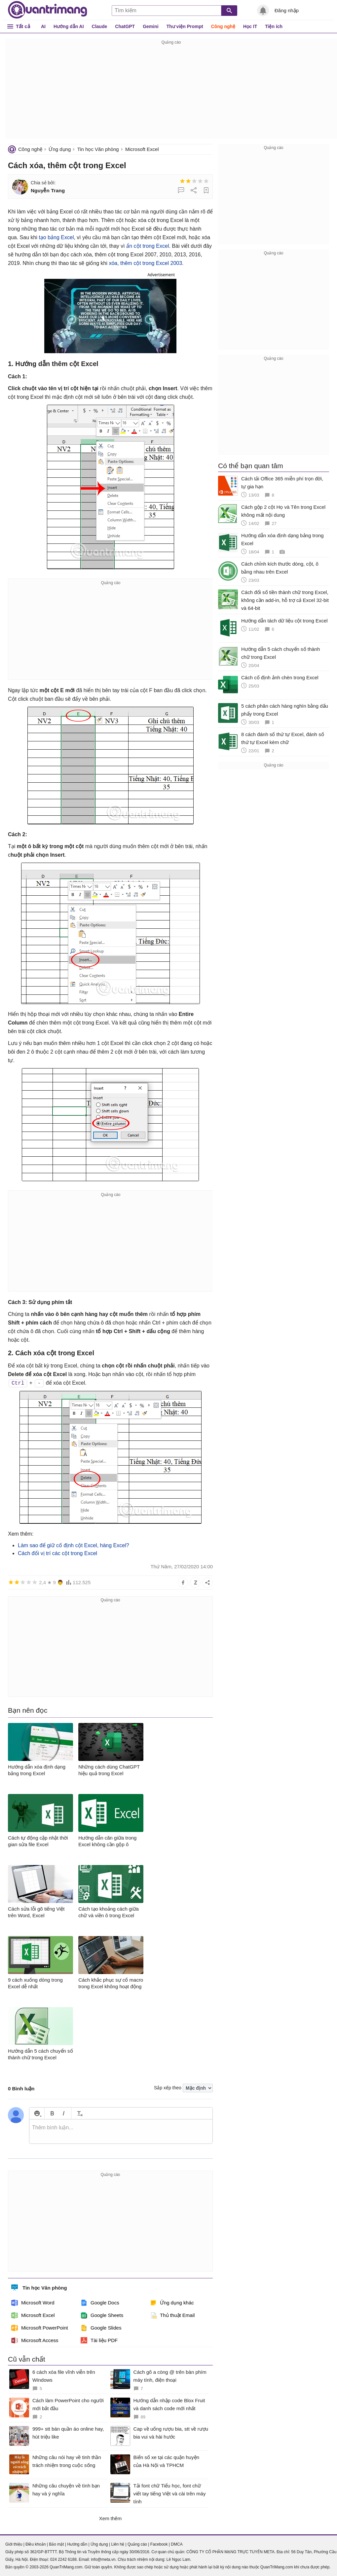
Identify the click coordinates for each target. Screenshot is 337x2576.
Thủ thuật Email (172, 2315)
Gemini (150, 26)
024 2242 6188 (63, 2559)
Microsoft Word (33, 2302)
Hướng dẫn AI (69, 26)
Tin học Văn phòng (98, 149)
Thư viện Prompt (185, 26)
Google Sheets (102, 2315)
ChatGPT (125, 26)
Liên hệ (117, 2544)
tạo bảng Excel (56, 237)
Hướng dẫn (77, 2544)
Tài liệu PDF (99, 2340)
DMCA (176, 2544)
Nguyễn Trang (48, 190)
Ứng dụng (60, 149)
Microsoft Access (34, 2340)
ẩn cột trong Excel (147, 246)
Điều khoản (35, 2544)
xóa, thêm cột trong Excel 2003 (145, 263)
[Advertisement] (171, 92)
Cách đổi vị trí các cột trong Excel (57, 1553)
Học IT (250, 26)
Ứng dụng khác (172, 2302)
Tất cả (23, 26)
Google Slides (101, 2328)
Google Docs (100, 2302)
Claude (99, 26)
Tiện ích (273, 26)
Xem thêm (110, 2518)
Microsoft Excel (142, 149)
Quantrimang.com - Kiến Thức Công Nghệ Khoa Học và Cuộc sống (47, 10)
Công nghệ (223, 26)
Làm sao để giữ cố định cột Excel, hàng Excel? (73, 1545)
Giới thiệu (13, 2544)
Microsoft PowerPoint (39, 2328)
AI (43, 26)
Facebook (159, 2544)
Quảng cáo (137, 2544)
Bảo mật (56, 2544)
